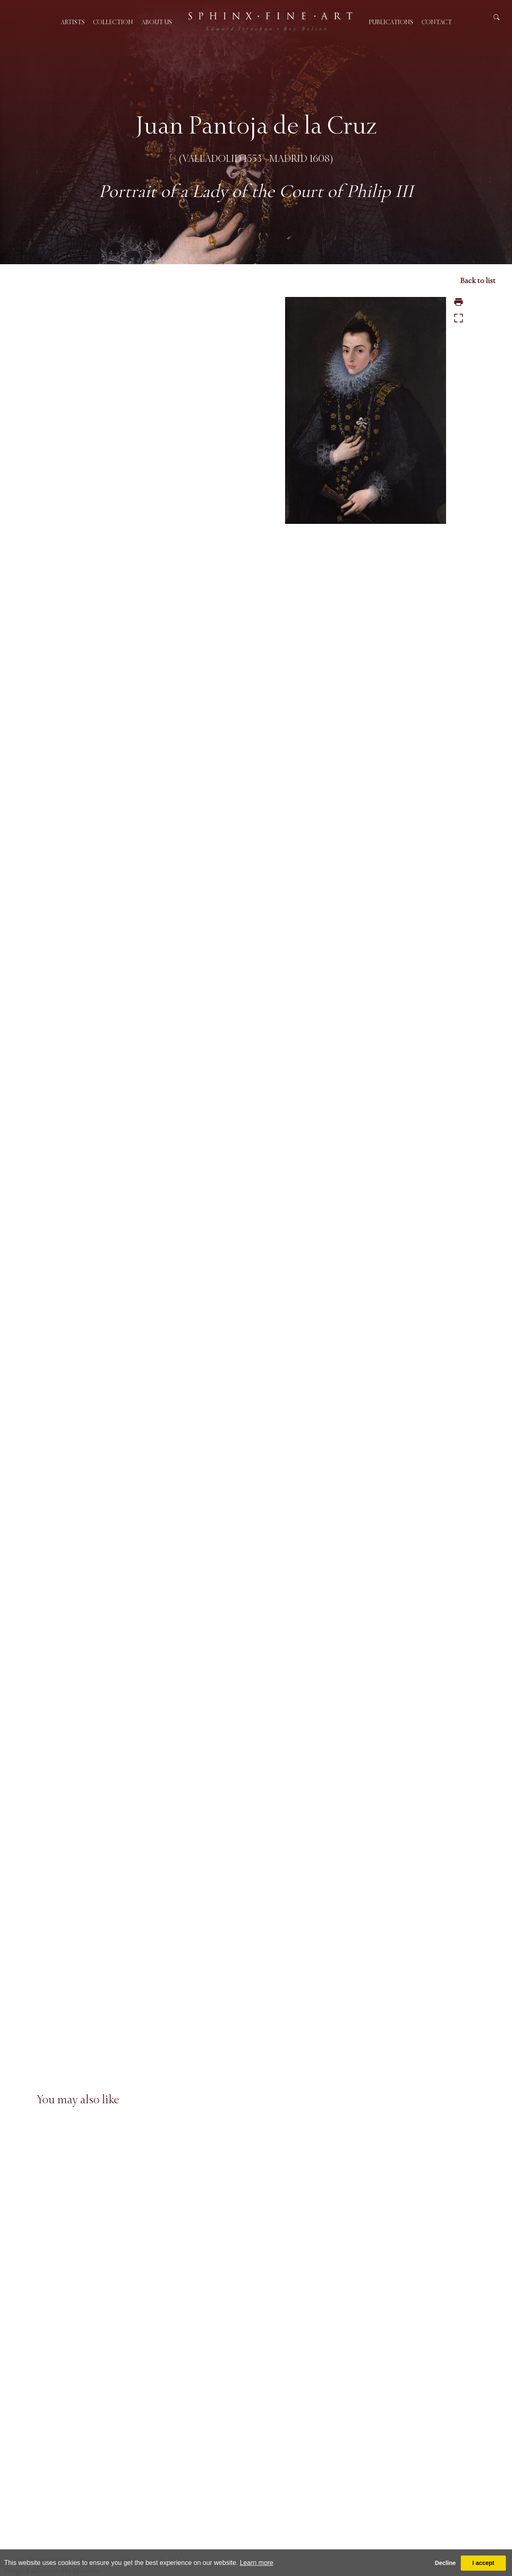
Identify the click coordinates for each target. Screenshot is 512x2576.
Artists (73, 21)
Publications (391, 21)
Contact (436, 21)
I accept (483, 2563)
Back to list (478, 280)
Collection (113, 21)
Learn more (256, 2562)
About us (156, 21)
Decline (445, 2563)
